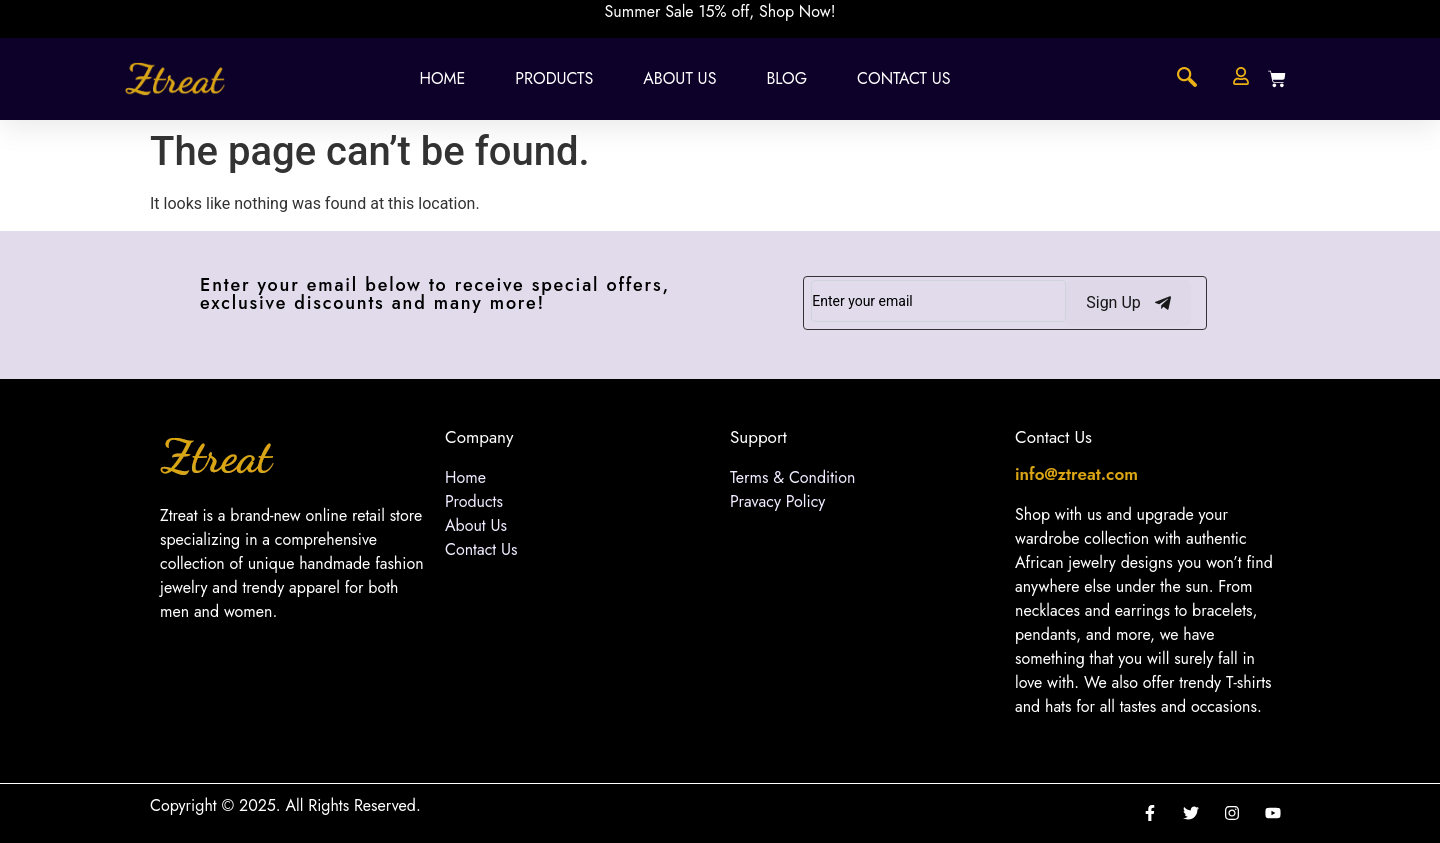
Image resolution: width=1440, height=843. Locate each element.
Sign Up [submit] (1128, 303)
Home (442, 78)
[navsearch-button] (1187, 79)
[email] (938, 301)
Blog (786, 78)
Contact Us (903, 78)
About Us (679, 78)
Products (554, 78)
